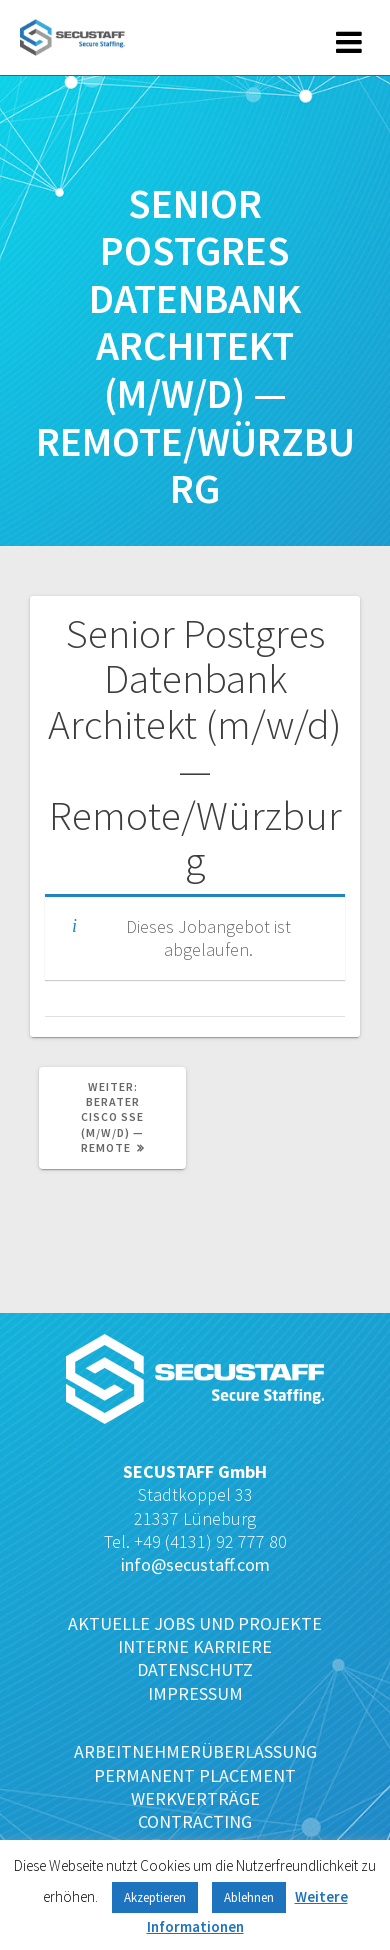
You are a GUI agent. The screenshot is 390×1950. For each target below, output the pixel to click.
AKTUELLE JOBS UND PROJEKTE (195, 1623)
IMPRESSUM (195, 1693)
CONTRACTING (195, 1821)
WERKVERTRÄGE (195, 1798)
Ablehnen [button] (249, 1897)
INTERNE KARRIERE (195, 1646)
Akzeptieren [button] (155, 1897)
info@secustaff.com (195, 1564)
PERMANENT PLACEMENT (195, 1775)
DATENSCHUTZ (195, 1669)
